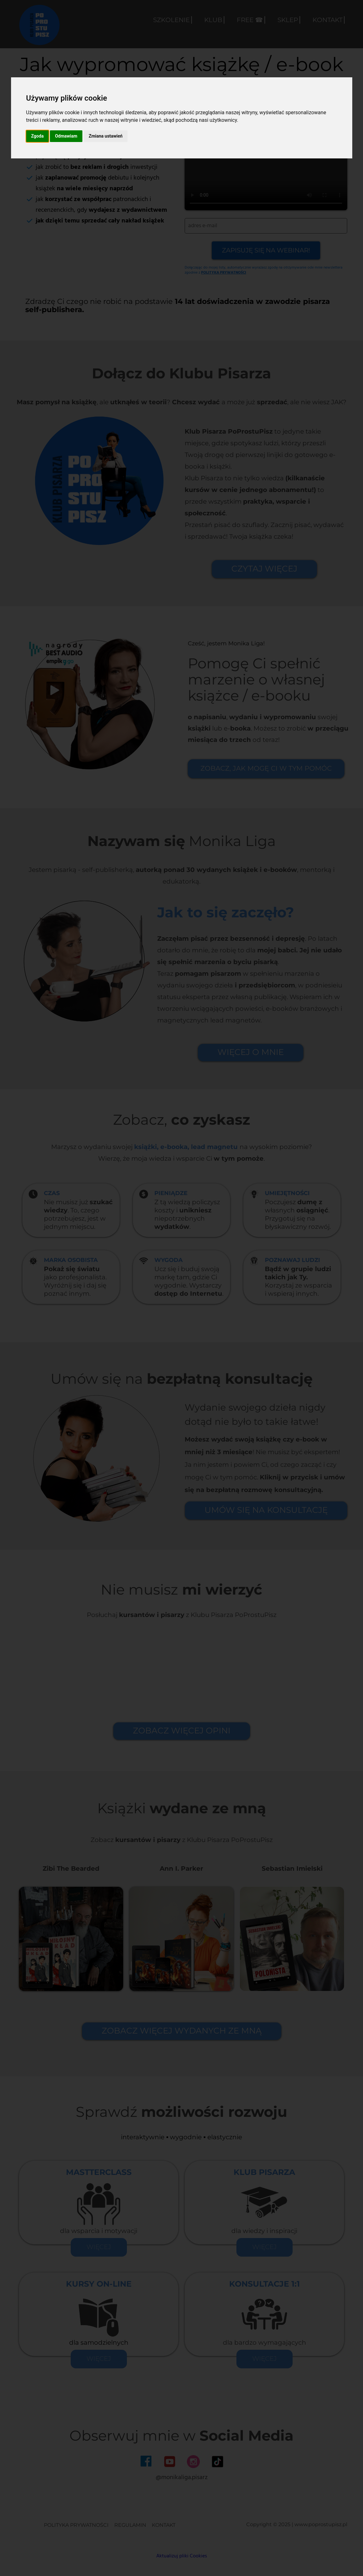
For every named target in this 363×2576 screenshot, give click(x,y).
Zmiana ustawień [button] (105, 136)
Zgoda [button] (37, 136)
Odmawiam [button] (66, 136)
